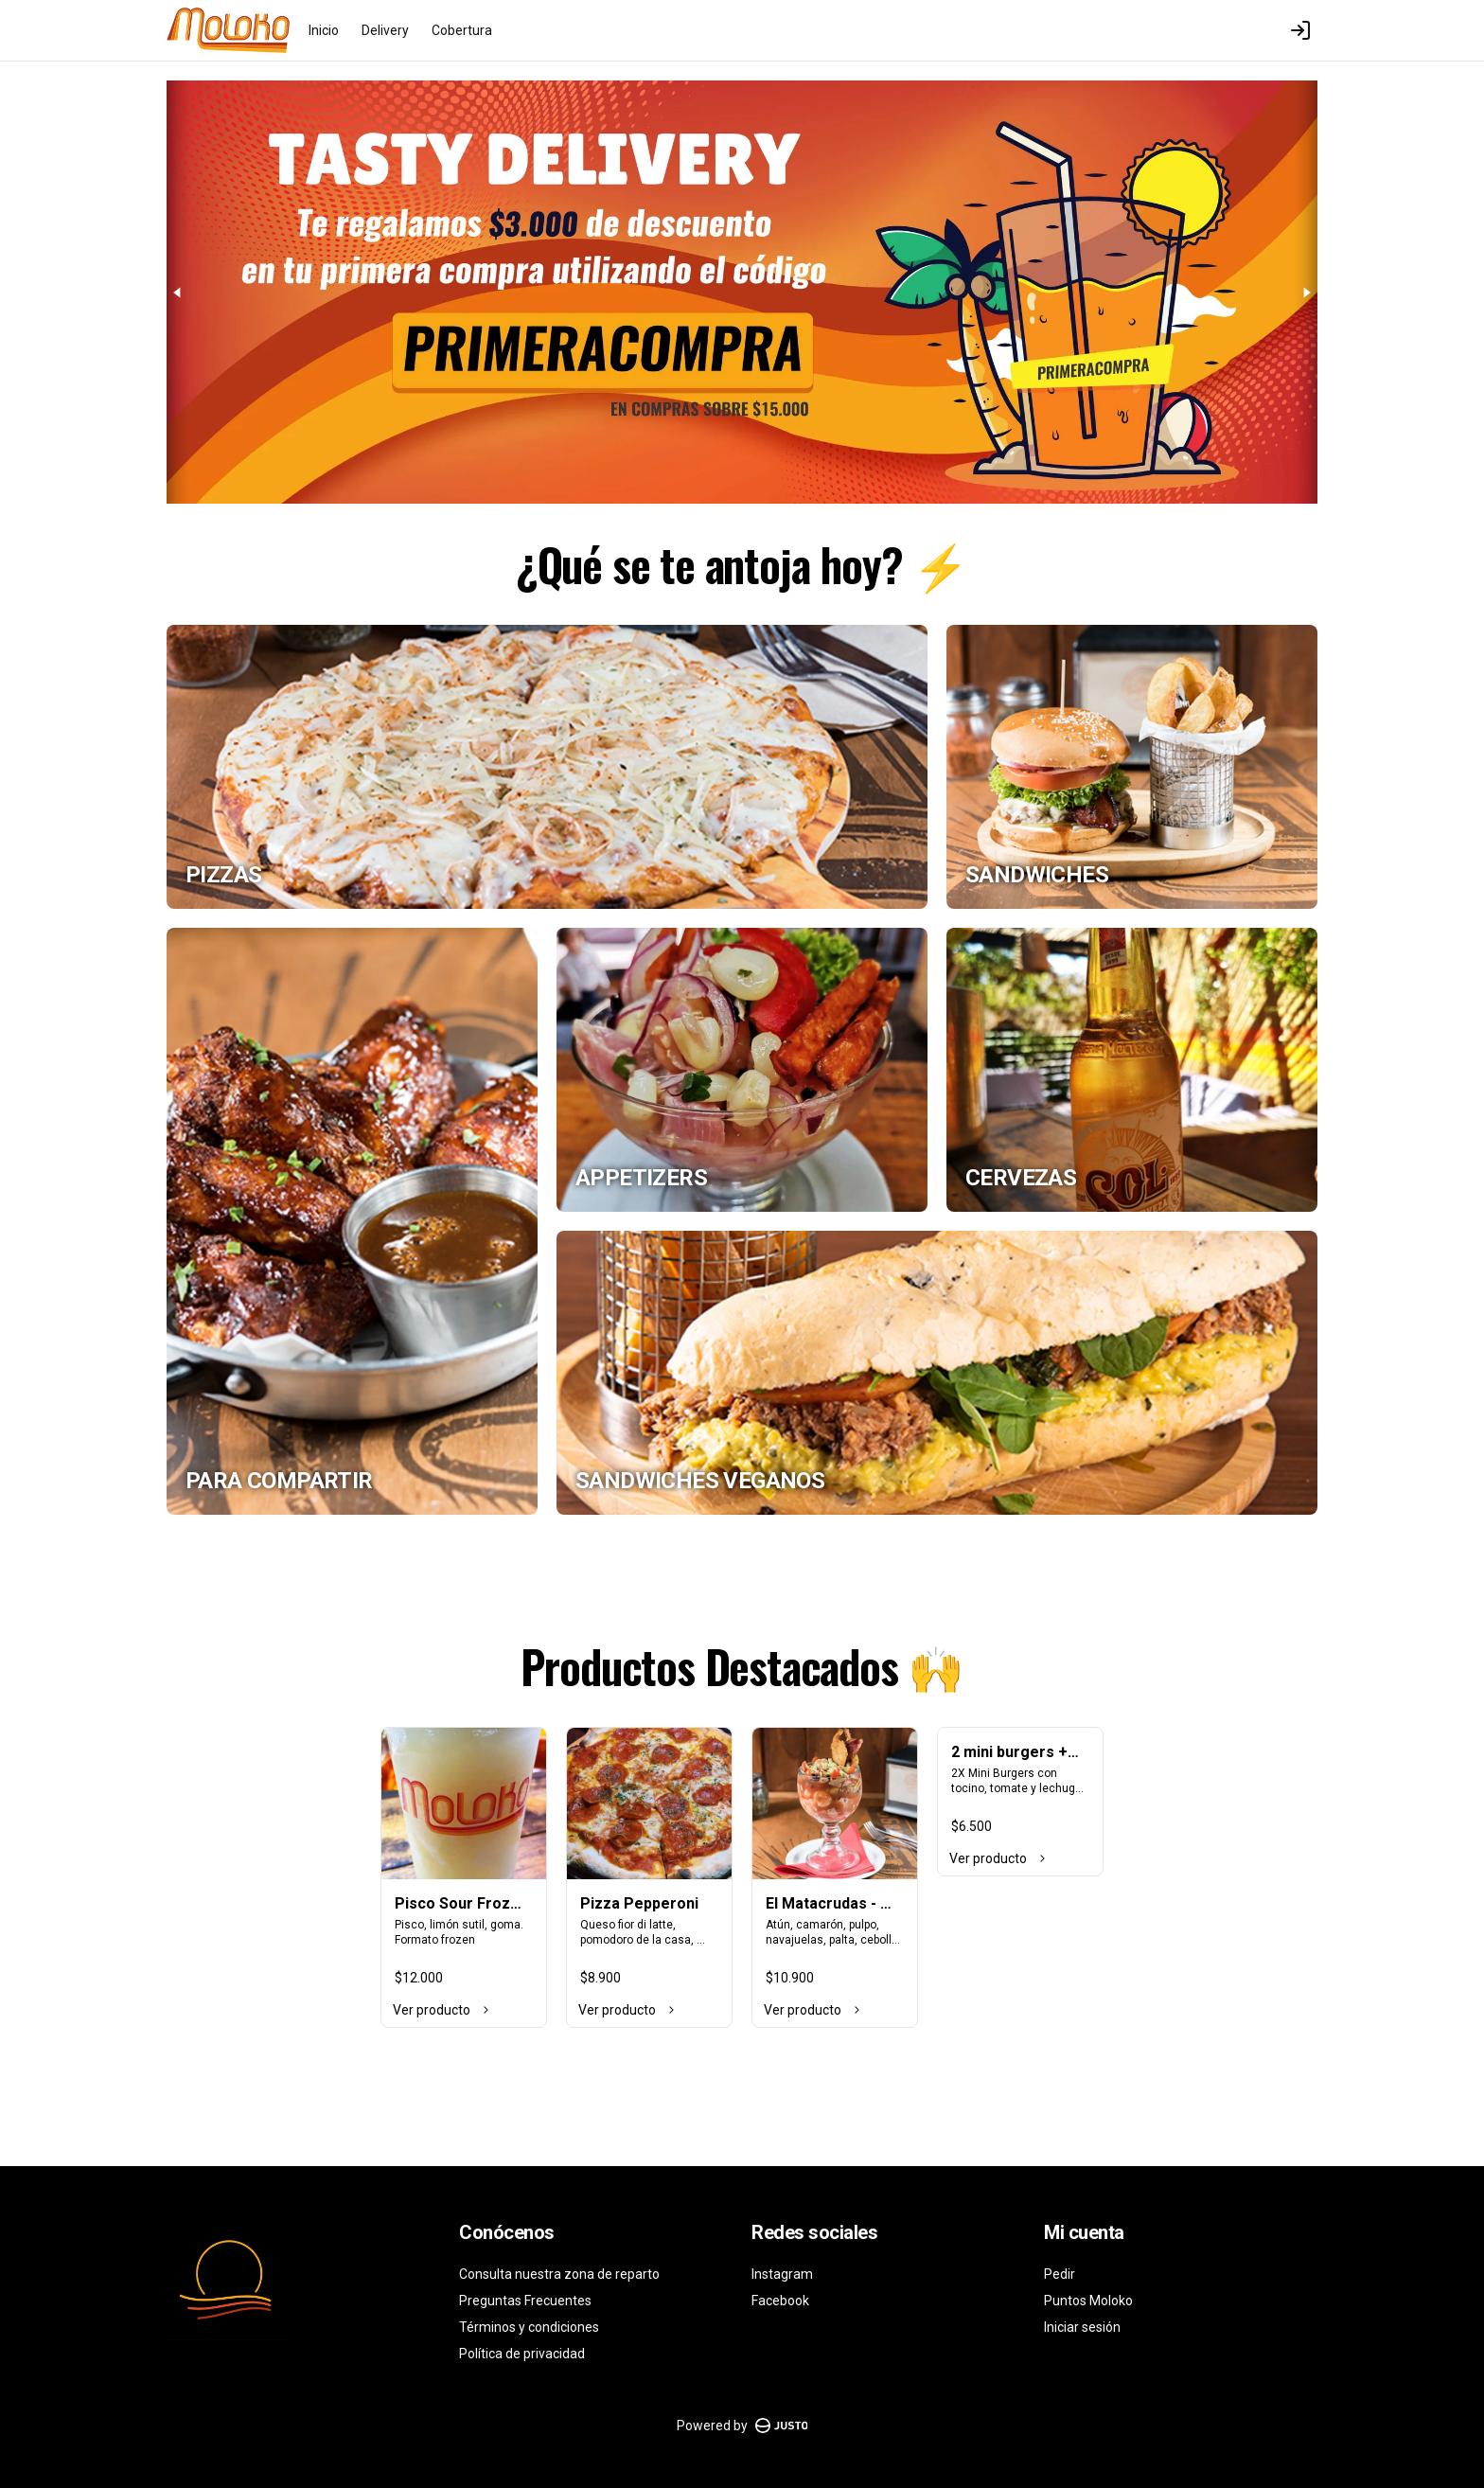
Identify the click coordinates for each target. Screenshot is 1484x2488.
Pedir (1059, 2274)
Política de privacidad (522, 2353)
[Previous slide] (178, 292)
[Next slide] (1306, 292)
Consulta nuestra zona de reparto (559, 2274)
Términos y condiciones (529, 2327)
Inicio (324, 30)
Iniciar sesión (1082, 2327)
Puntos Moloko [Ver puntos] (1088, 2300)
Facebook (780, 2300)
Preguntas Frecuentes (525, 2300)
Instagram (782, 2274)
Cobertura (462, 30)
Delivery (385, 30)
